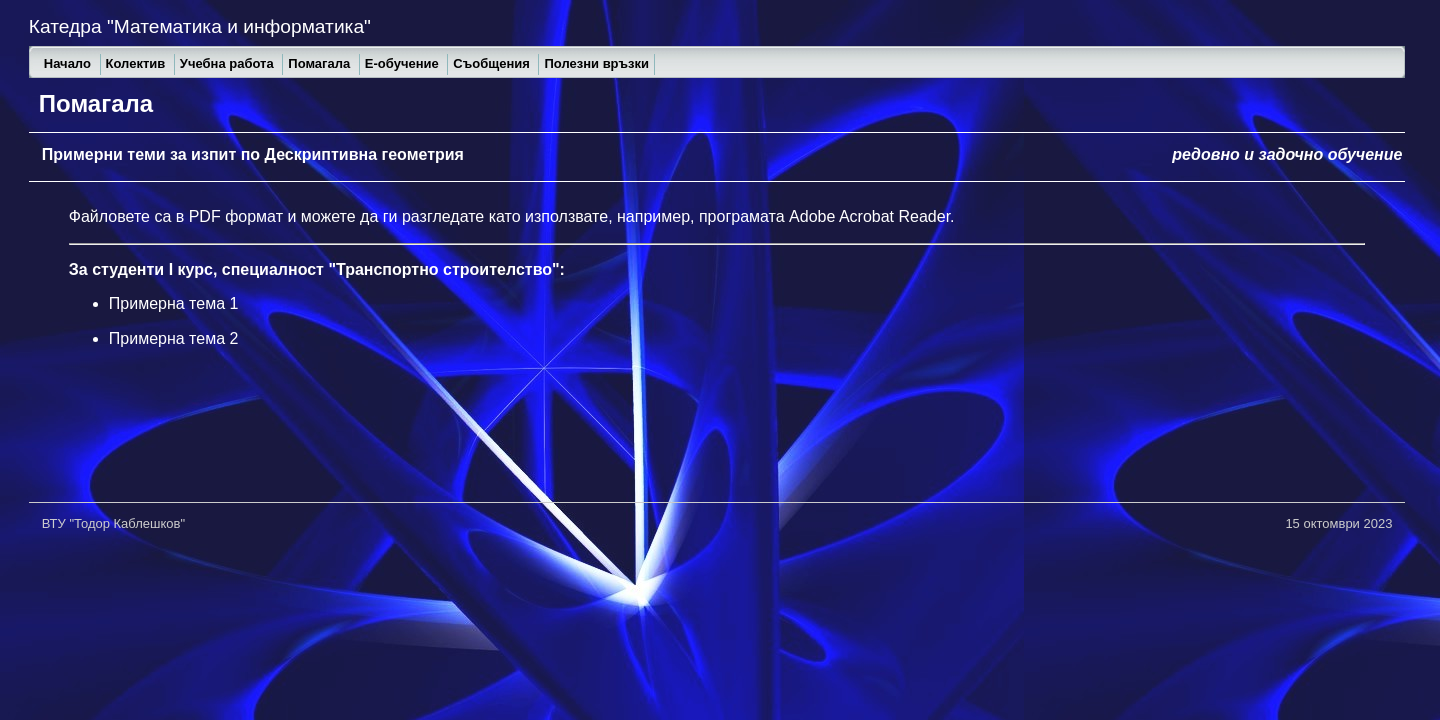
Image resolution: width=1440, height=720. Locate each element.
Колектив (137, 63)
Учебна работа (228, 63)
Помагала (321, 63)
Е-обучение (404, 63)
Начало (69, 63)
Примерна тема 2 (174, 338)
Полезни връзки (596, 63)
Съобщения (493, 63)
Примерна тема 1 (174, 303)
